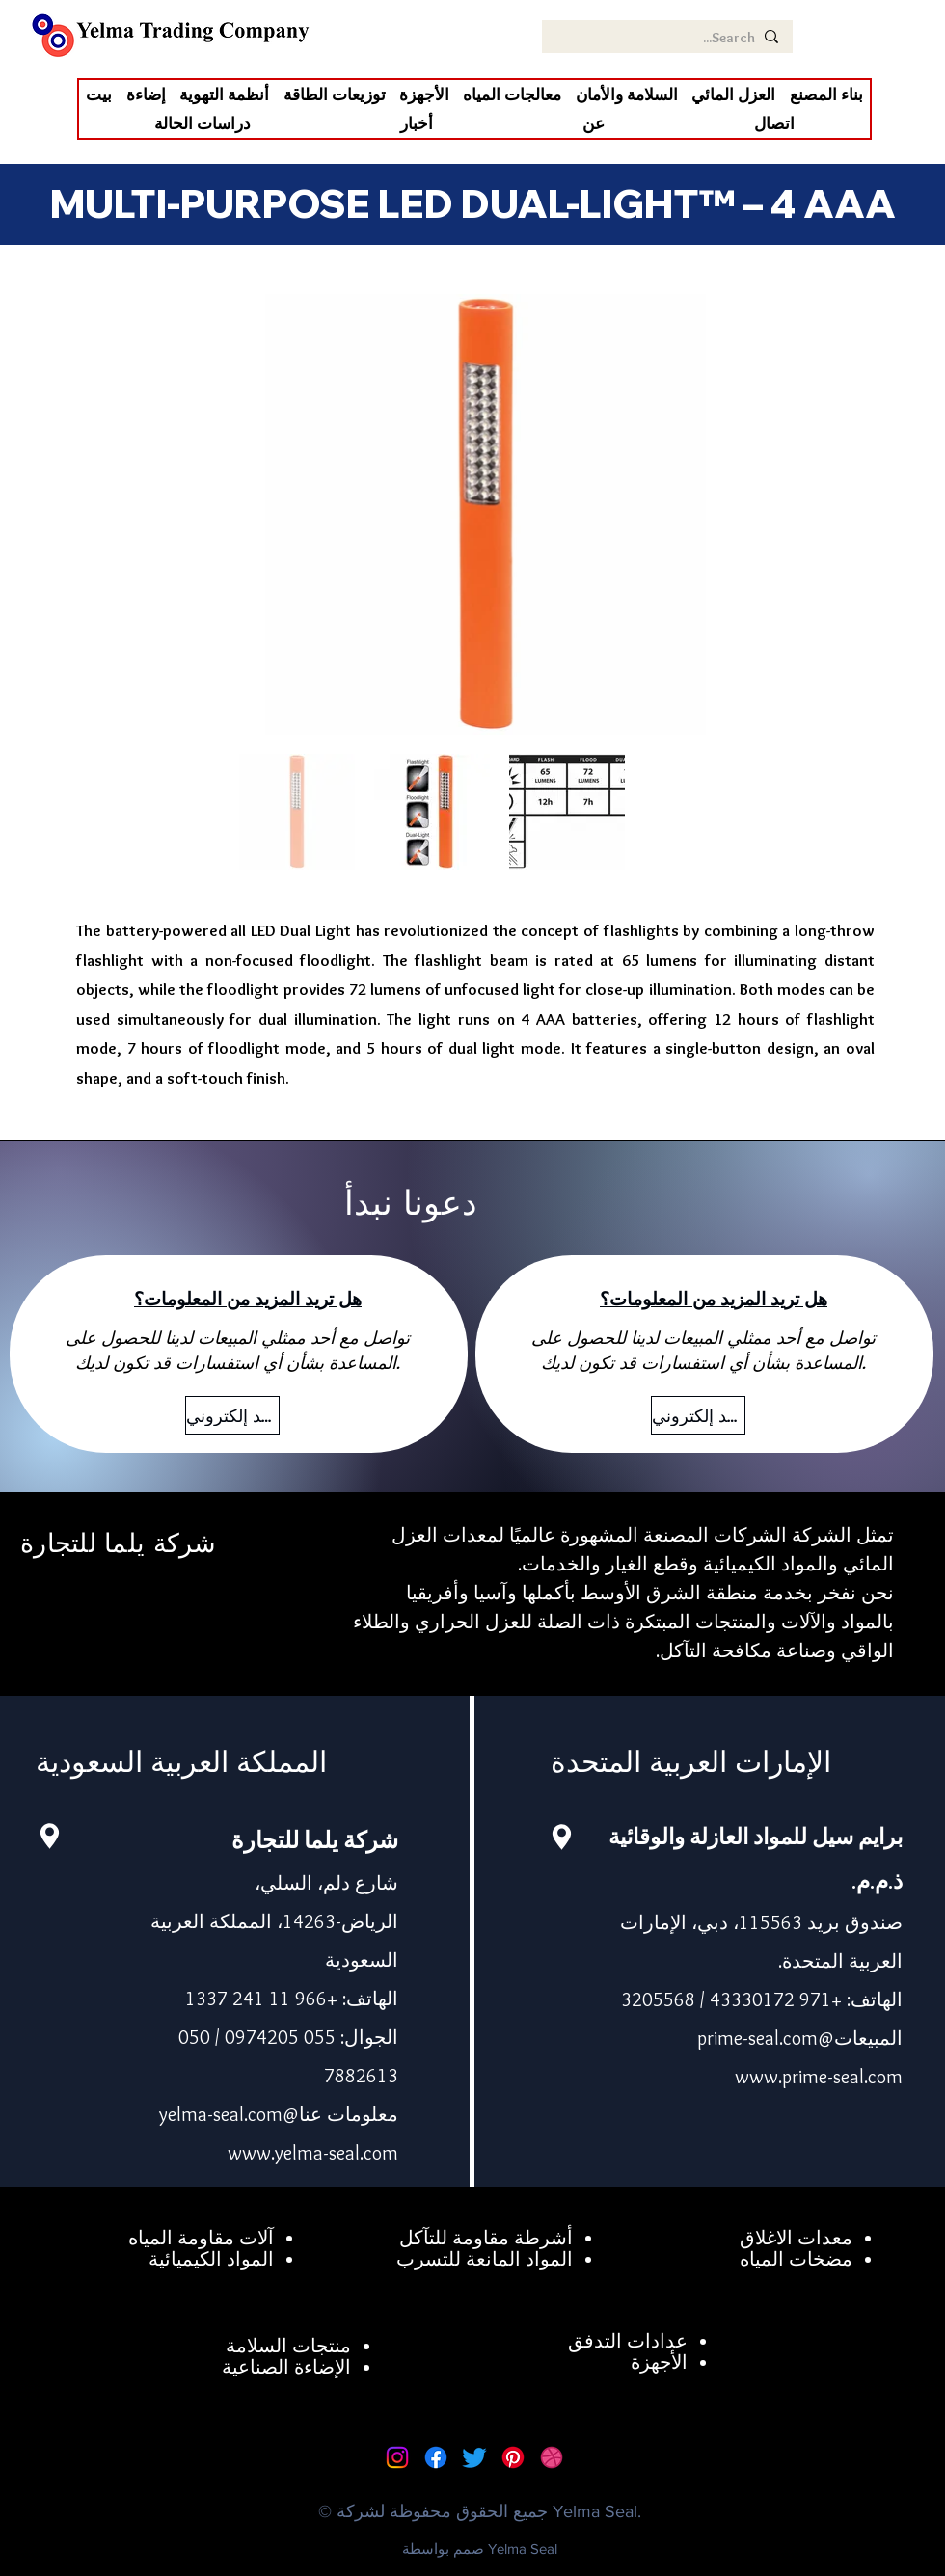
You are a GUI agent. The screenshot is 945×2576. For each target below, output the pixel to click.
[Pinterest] (513, 2457)
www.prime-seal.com (819, 2076)
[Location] (49, 1836)
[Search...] (668, 38)
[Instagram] (397, 2457)
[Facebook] (435, 2457)
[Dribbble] (551, 2457)
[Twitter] (474, 2457)
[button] (733, 94)
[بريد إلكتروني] (232, 1415)
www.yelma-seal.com (313, 2152)
